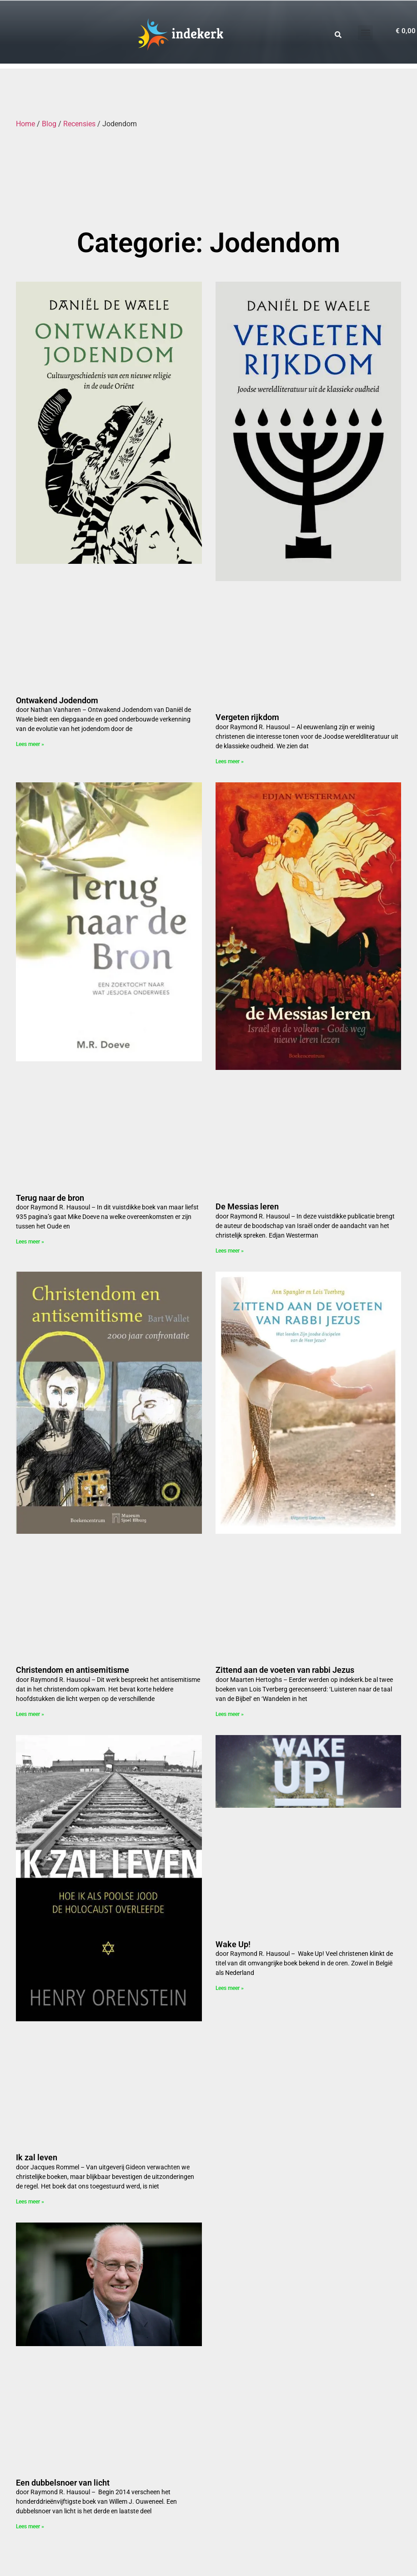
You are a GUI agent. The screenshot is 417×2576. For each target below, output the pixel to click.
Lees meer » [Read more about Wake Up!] (230, 1988)
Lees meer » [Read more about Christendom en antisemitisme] (30, 1714)
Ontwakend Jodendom (57, 700)
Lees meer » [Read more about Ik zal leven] (30, 2201)
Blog (49, 123)
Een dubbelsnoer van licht (63, 2482)
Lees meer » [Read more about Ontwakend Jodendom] (30, 744)
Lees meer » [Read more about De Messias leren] (230, 1251)
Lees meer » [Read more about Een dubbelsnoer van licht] (30, 2526)
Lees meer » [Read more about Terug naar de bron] (30, 1241)
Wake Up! (233, 1944)
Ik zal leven (36, 2157)
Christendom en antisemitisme (72, 1670)
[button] (365, 32)
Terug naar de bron (50, 1198)
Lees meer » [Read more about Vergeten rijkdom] (230, 761)
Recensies (79, 123)
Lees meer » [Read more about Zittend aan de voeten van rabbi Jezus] (230, 1714)
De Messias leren (247, 1206)
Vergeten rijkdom (247, 717)
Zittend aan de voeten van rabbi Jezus (285, 1670)
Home (25, 123)
